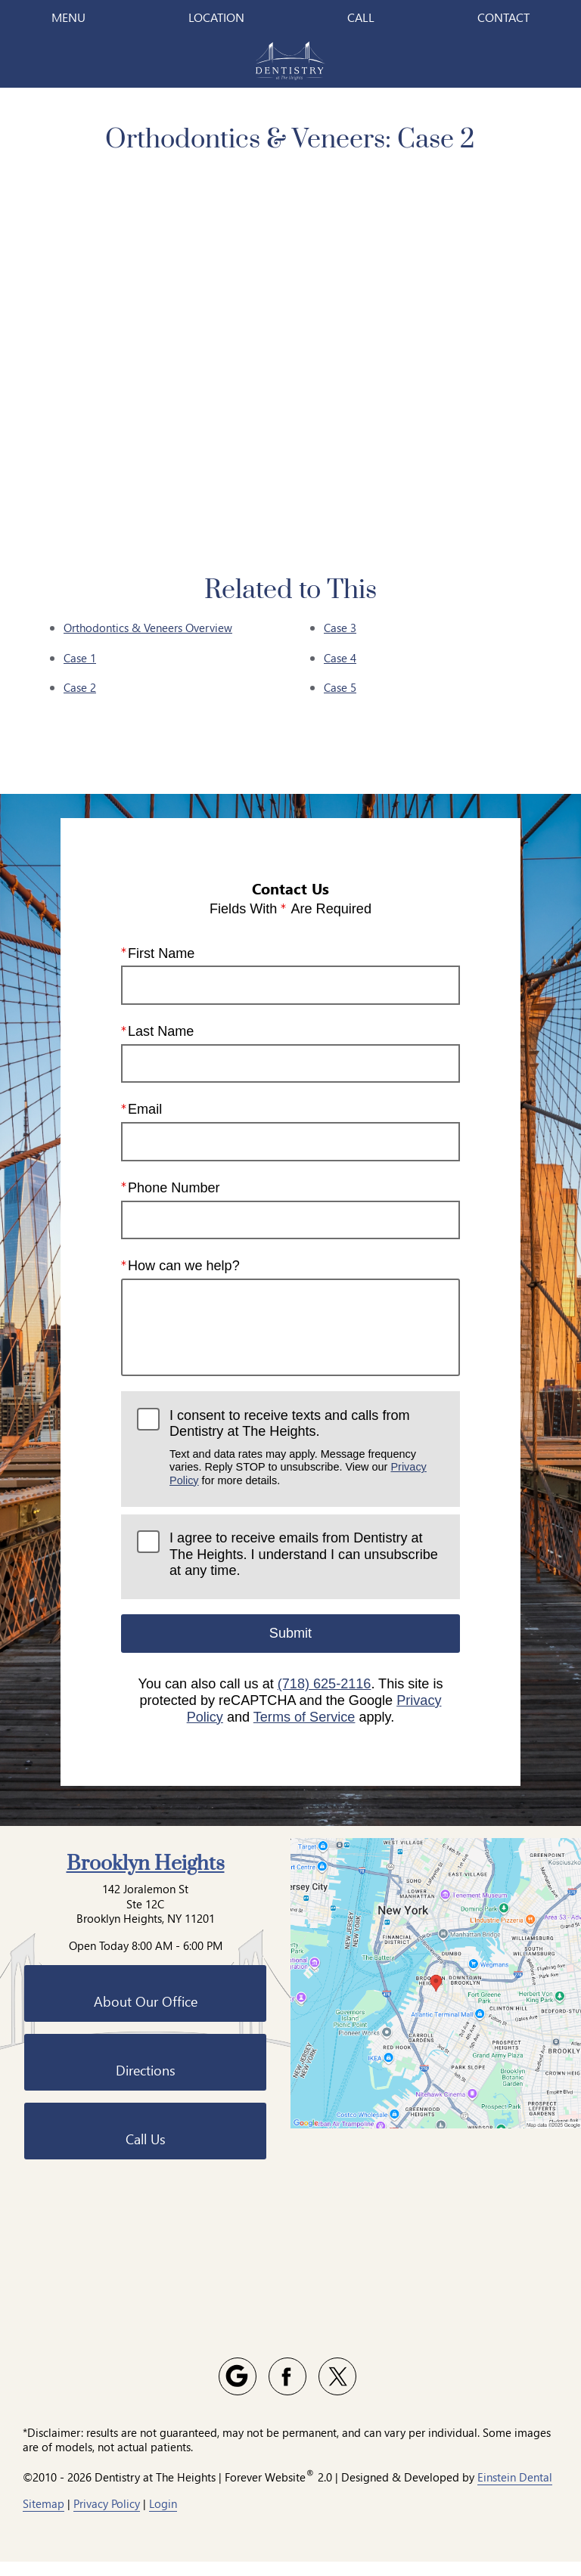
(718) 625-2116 (324, 1684)
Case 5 (340, 687)
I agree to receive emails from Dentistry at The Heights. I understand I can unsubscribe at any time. (303, 1554)
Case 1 (80, 657)
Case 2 (80, 687)
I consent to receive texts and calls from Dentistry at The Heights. (306, 1447)
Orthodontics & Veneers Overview (148, 627)
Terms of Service (304, 1717)
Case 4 (340, 657)
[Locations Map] (435, 2132)
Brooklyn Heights (146, 2015)
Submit (290, 1633)
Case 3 (340, 627)
